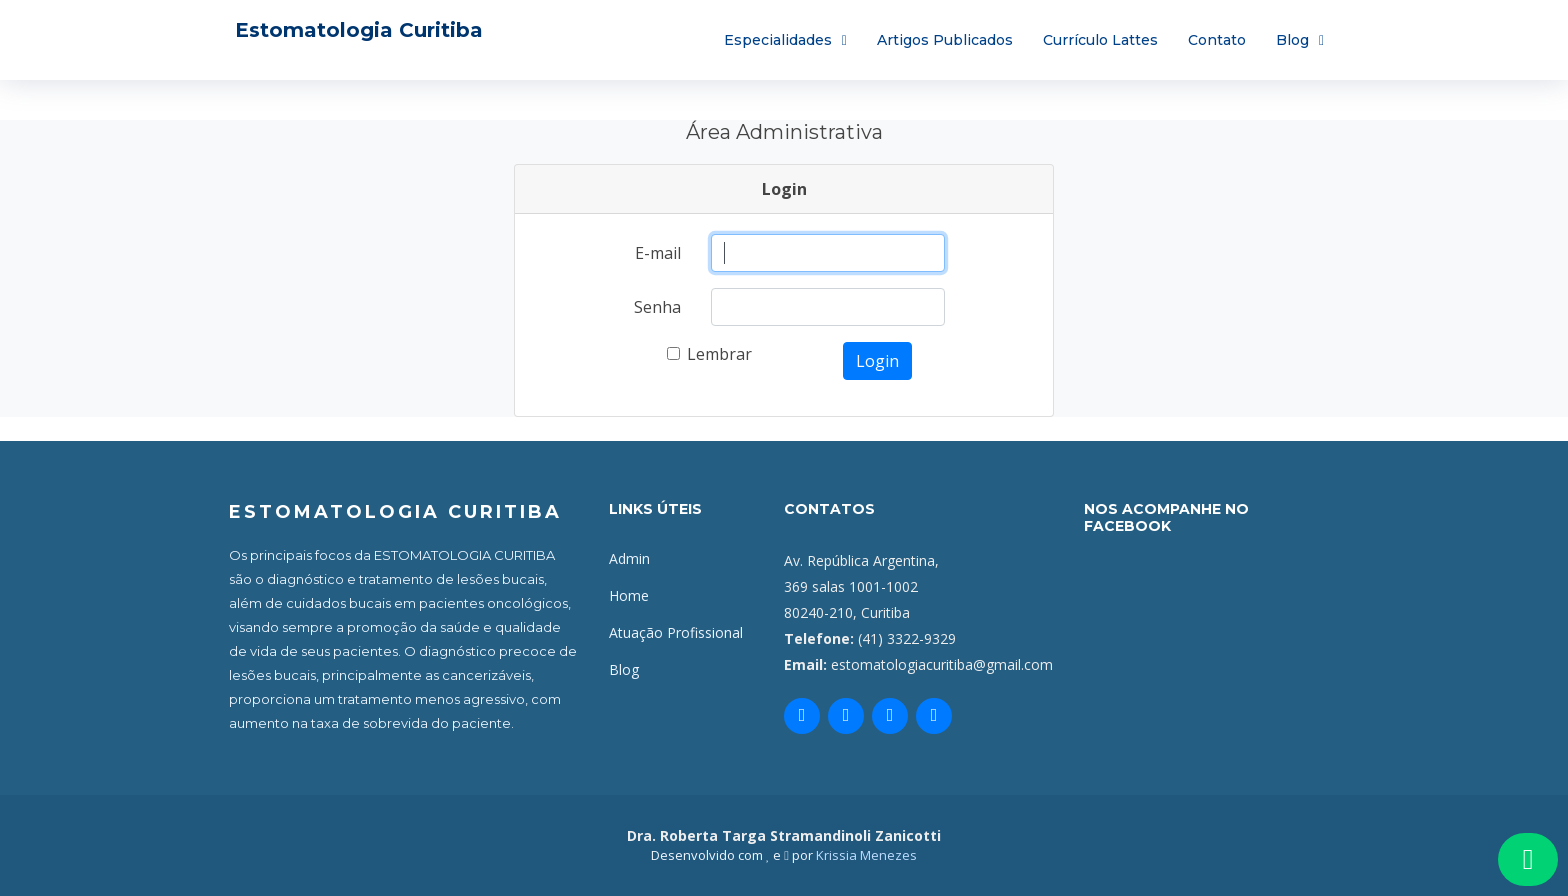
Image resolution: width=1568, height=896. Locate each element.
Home (629, 595)
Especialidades (778, 40)
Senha (657, 307)
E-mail (658, 253)
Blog (1292, 40)
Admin (629, 558)
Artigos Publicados (945, 40)
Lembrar (719, 354)
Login (877, 361)
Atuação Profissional (676, 632)
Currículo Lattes (1100, 40)
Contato (1217, 40)
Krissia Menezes (866, 855)
